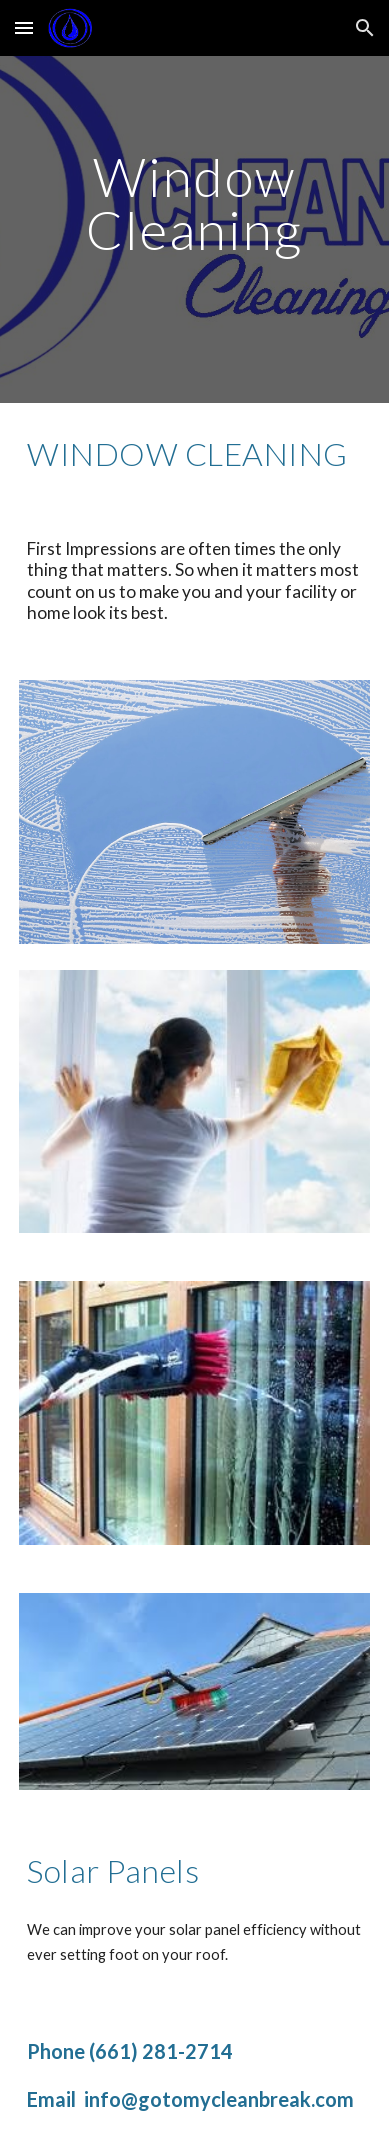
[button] (24, 27)
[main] (194, 203)
